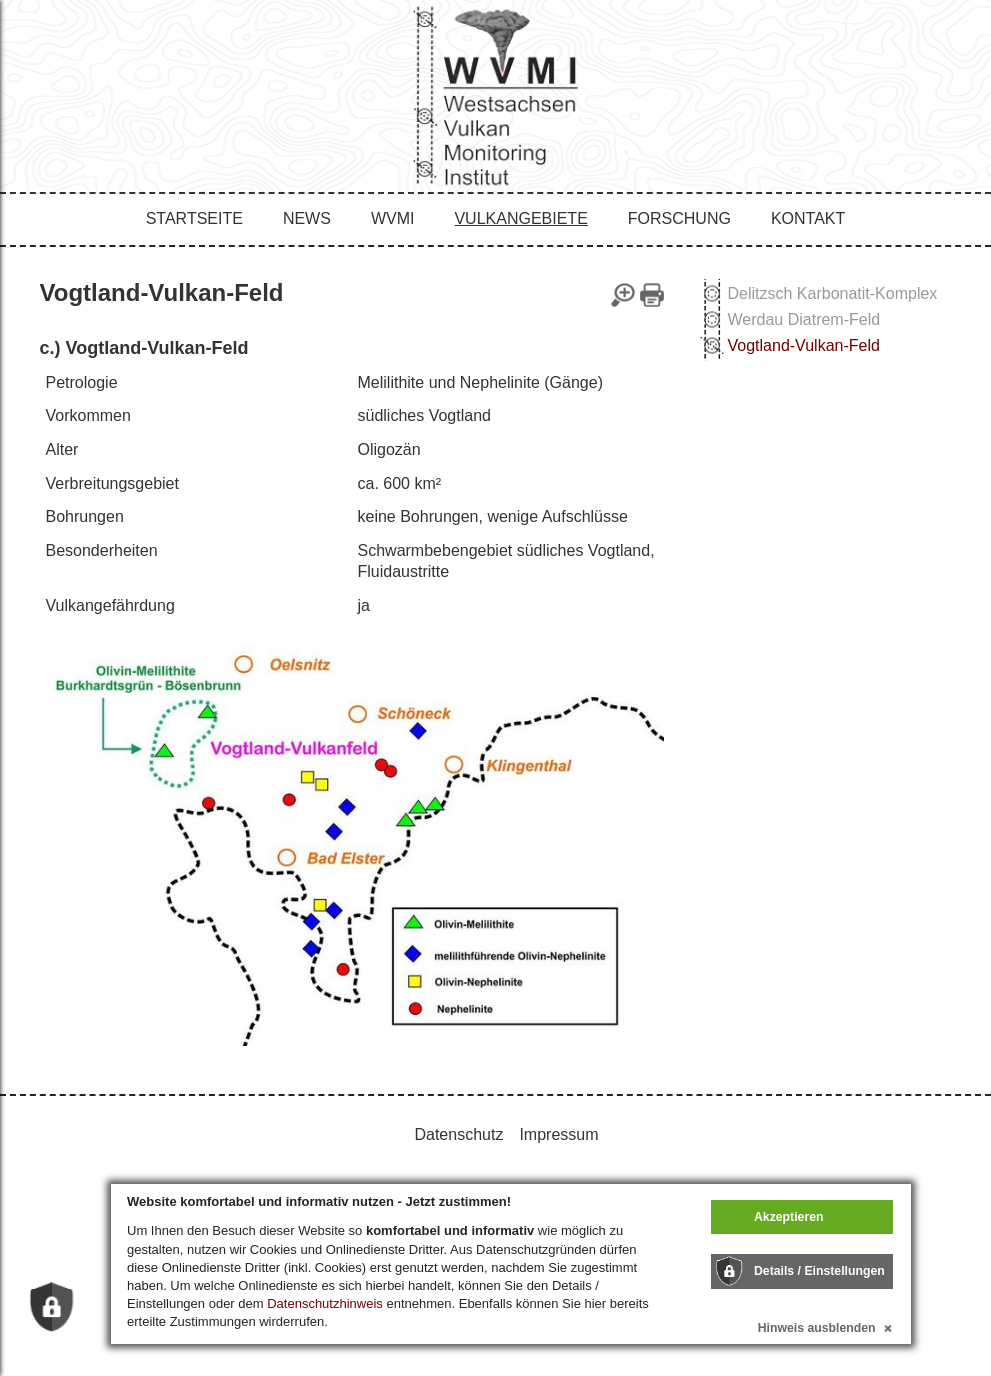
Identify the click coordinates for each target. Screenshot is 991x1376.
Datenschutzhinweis (325, 1303)
